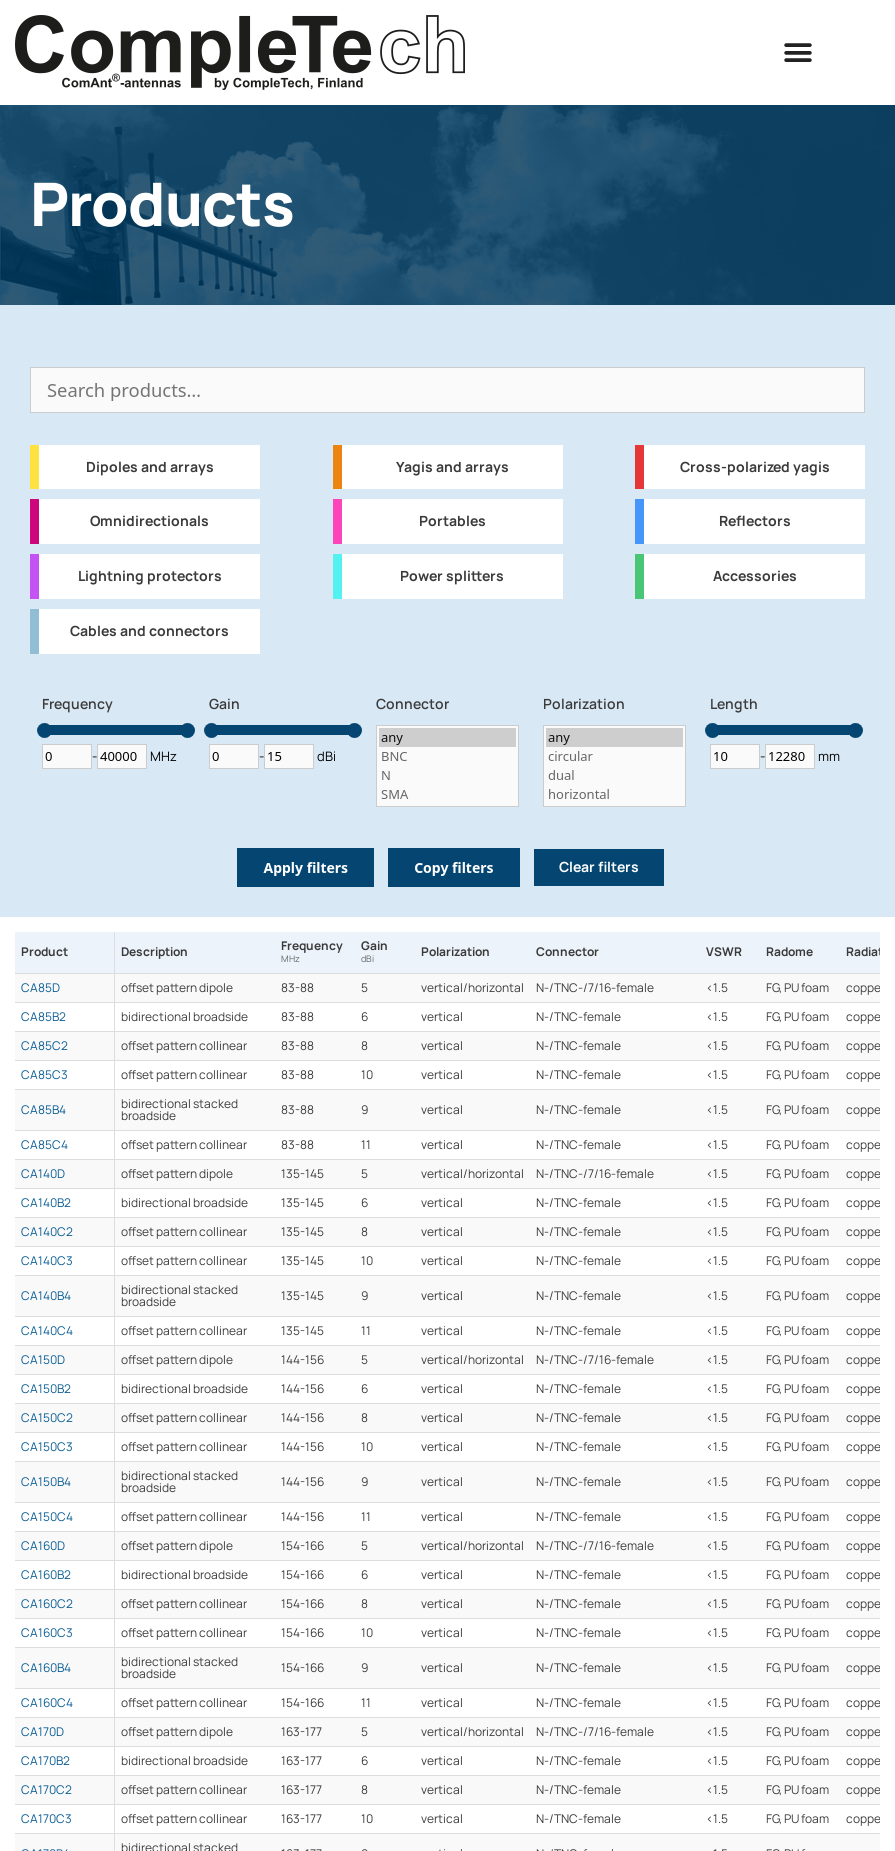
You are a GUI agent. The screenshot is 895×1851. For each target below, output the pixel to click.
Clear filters (599, 867)
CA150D (43, 1360)
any (447, 737)
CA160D (43, 1546)
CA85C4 (44, 1145)
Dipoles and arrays (150, 467)
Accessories (755, 576)
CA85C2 (44, 1046)
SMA (447, 794)
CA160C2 (47, 1604)
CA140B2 (46, 1203)
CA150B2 (46, 1389)
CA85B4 (43, 1110)
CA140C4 (47, 1331)
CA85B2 (43, 1017)
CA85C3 (44, 1075)
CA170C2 (46, 1790)
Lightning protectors (150, 576)
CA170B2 (45, 1761)
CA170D (42, 1732)
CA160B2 (46, 1575)
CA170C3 (46, 1819)
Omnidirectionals (149, 521)
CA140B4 (46, 1296)
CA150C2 (47, 1418)
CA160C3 (47, 1633)
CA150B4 (46, 1482)
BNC (447, 756)
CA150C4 (47, 1517)
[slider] (44, 730)
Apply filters (305, 867)
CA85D (40, 988)
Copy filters (453, 867)
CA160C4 (47, 1703)
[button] (798, 52)
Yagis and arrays (452, 467)
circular (614, 756)
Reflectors (755, 521)
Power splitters (452, 576)
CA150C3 (47, 1447)
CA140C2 (47, 1232)
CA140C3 (47, 1261)
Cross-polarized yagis (755, 467)
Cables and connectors (149, 631)
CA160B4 (46, 1668)
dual (614, 775)
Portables (452, 521)
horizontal (614, 794)
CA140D (43, 1174)
